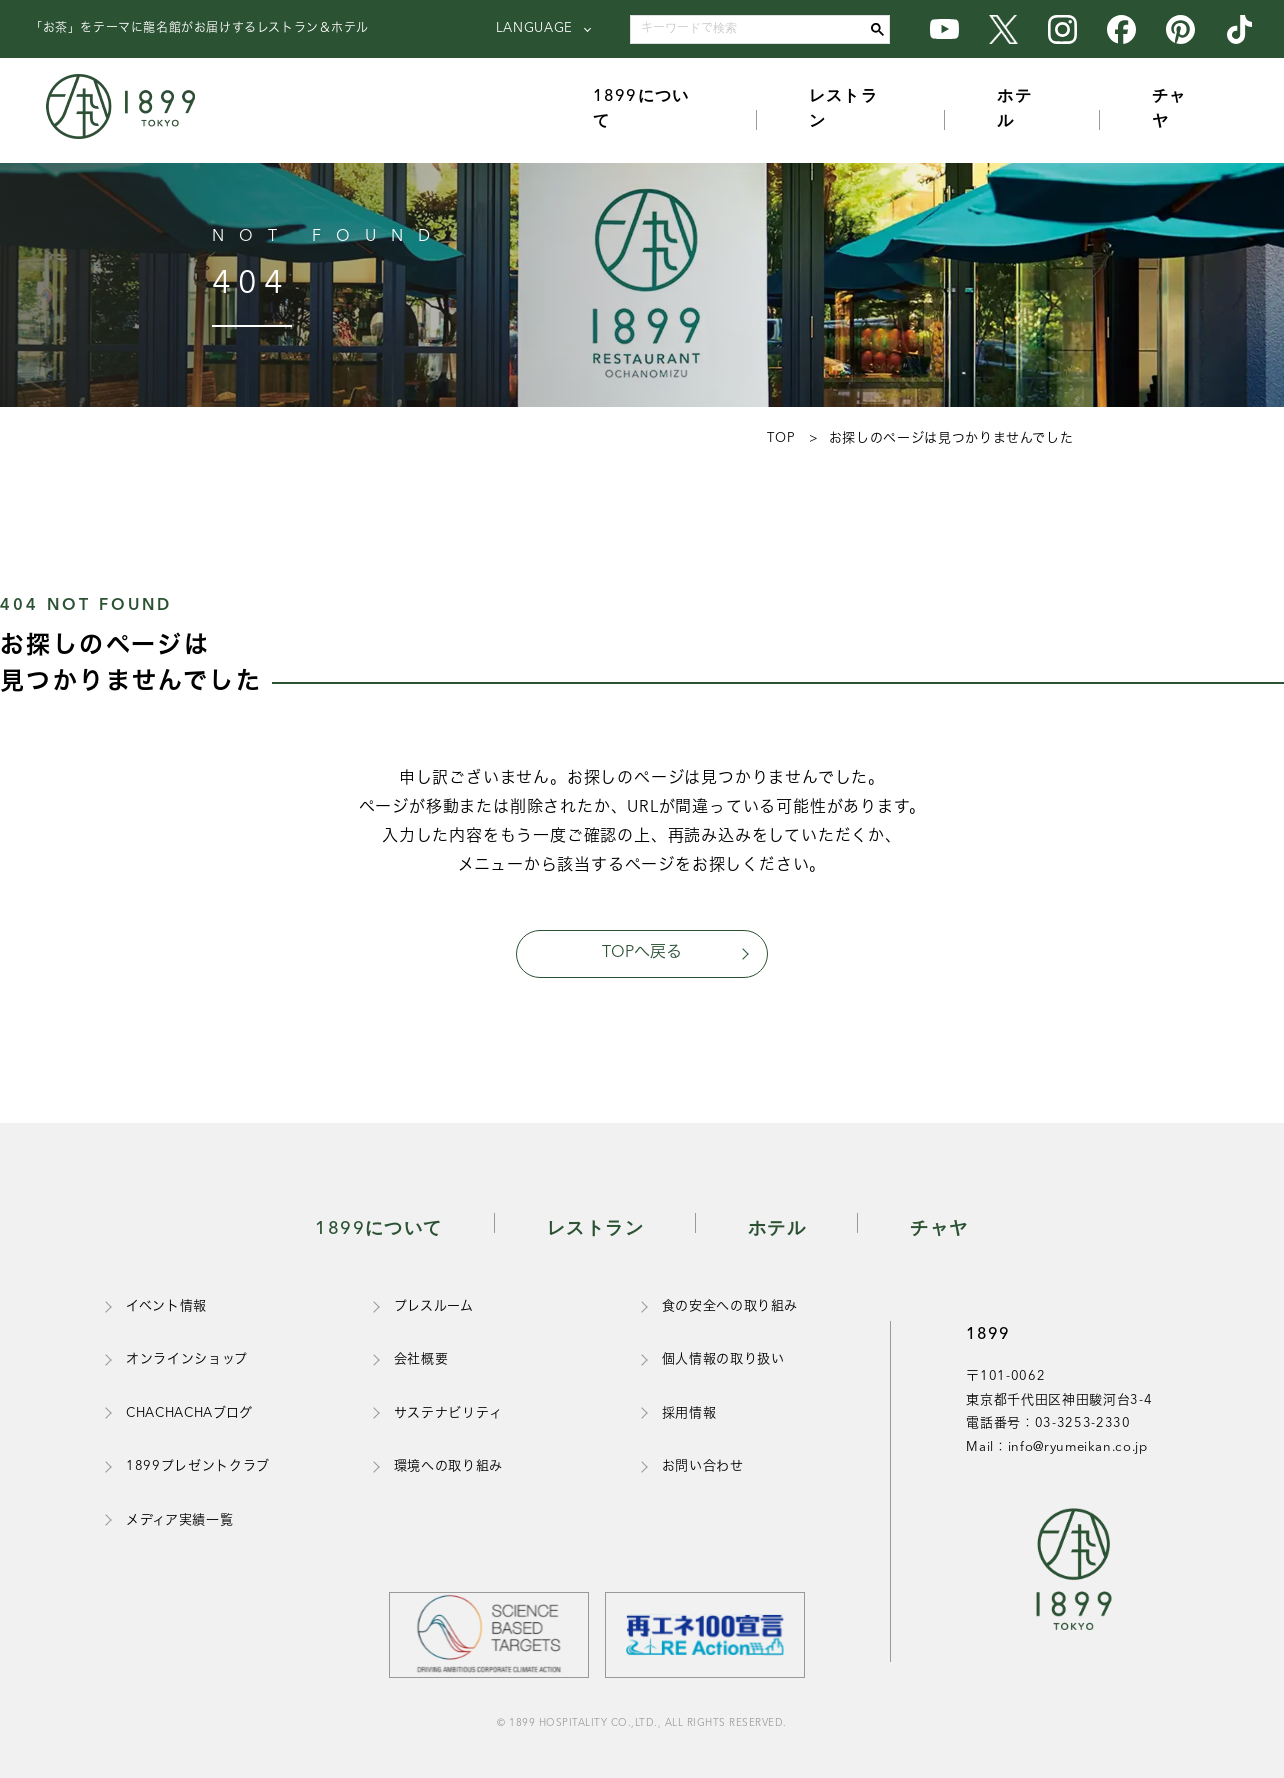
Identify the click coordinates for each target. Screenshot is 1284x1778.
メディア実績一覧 (179, 1520)
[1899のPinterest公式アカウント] (1180, 29)
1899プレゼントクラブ (198, 1466)
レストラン (843, 110)
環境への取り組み (448, 1466)
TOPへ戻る (642, 953)
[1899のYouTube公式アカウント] (944, 29)
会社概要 (421, 1359)
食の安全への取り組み (730, 1306)
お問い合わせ (703, 1466)
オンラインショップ (187, 1359)
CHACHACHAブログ (189, 1413)
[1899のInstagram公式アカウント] (1062, 29)
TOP (781, 438)
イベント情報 (166, 1306)
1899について (641, 110)
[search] (755, 29)
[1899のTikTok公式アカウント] (1239, 29)
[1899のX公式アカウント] (1003, 29)
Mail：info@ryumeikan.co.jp (1056, 1447)
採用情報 (689, 1413)
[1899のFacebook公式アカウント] (1121, 29)
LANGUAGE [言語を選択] (534, 28)
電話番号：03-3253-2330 (1048, 1423)
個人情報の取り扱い (723, 1359)
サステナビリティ (448, 1413)
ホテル (1014, 110)
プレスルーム (434, 1306)
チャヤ (1169, 110)
